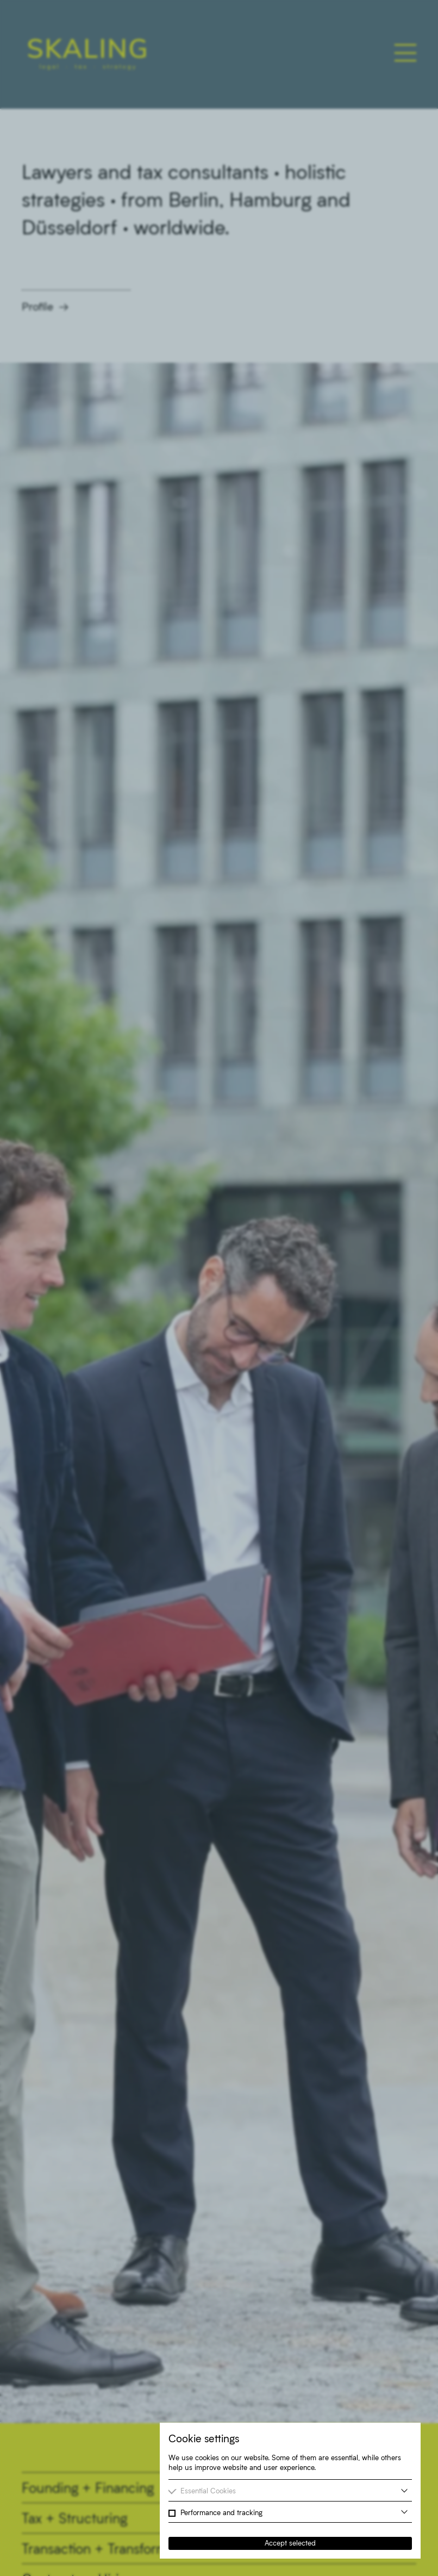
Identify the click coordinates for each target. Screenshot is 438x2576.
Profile (37, 306)
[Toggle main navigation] (405, 53)
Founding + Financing (88, 2487)
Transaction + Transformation (109, 2548)
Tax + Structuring (74, 2518)
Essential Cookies (208, 2490)
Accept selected (290, 2542)
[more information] (404, 2490)
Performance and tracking (221, 2512)
